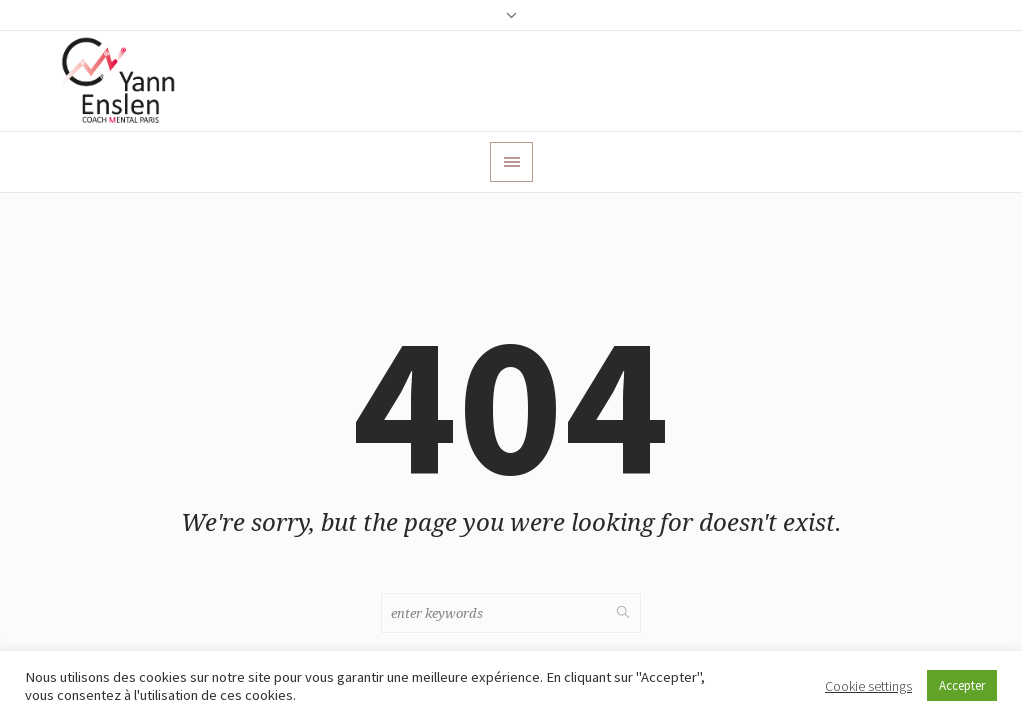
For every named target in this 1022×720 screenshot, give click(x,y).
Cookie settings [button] (868, 686)
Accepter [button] (962, 685)
